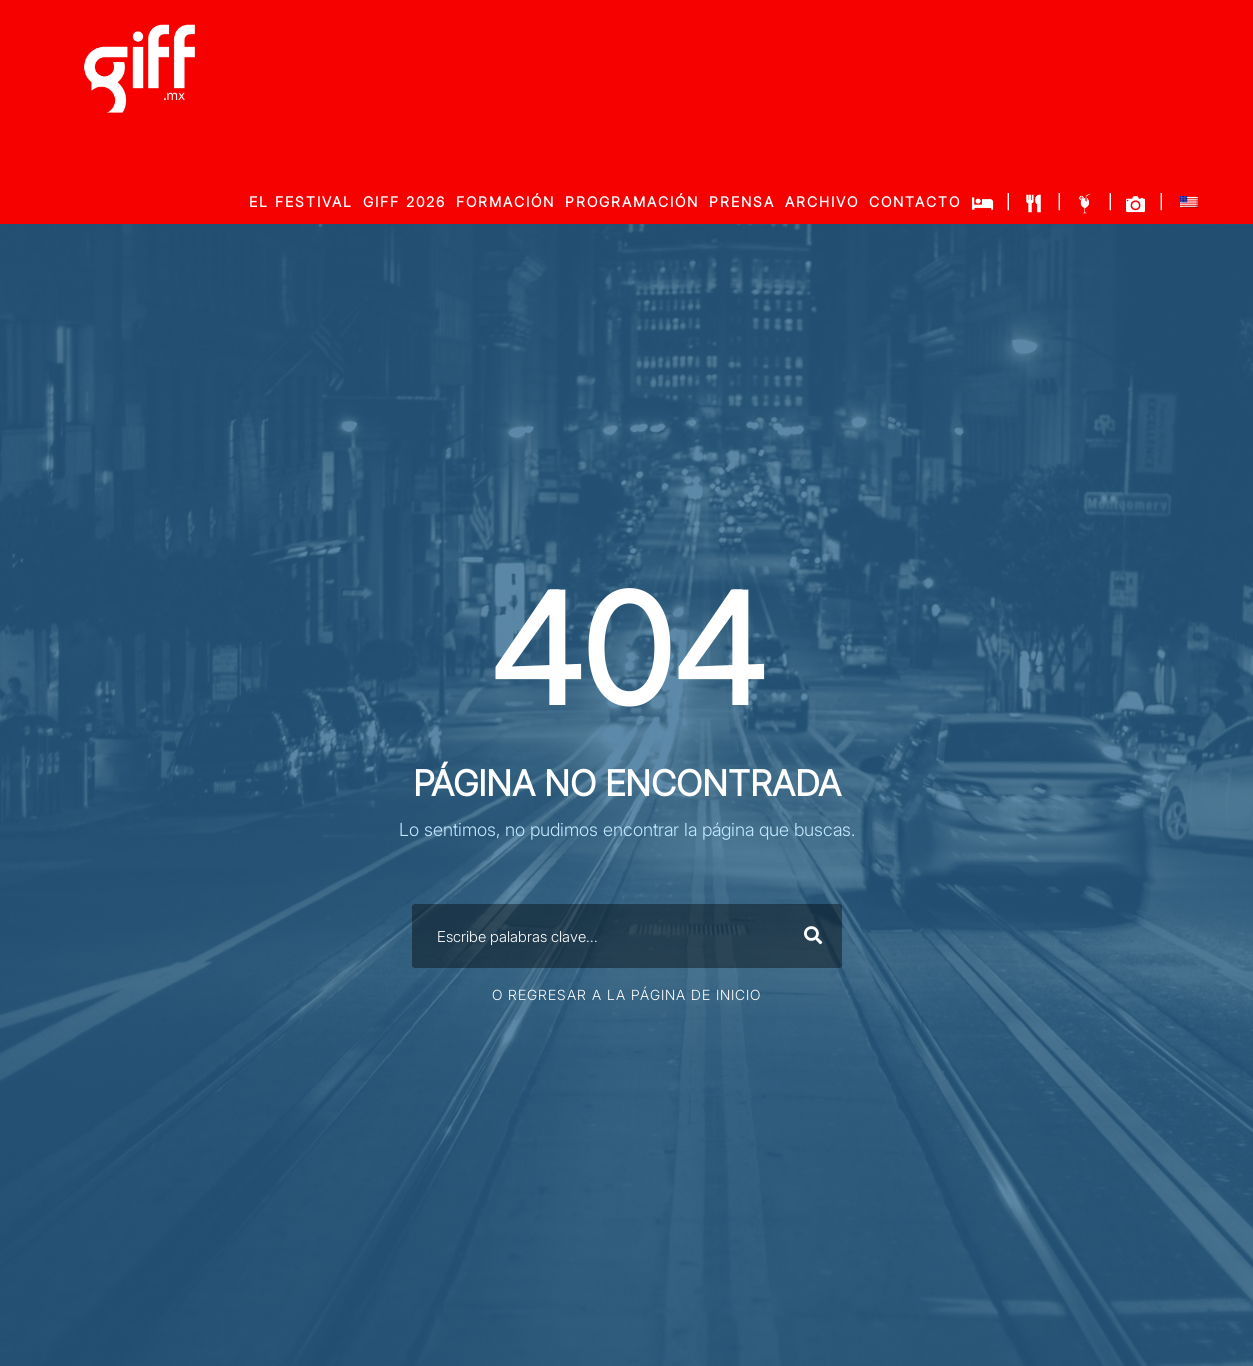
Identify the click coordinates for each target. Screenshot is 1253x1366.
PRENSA (742, 201)
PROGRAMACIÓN (632, 201)
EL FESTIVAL (301, 201)
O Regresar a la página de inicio (626, 994)
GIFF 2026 (404, 201)
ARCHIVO (822, 201)
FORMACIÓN (505, 201)
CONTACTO (915, 201)
